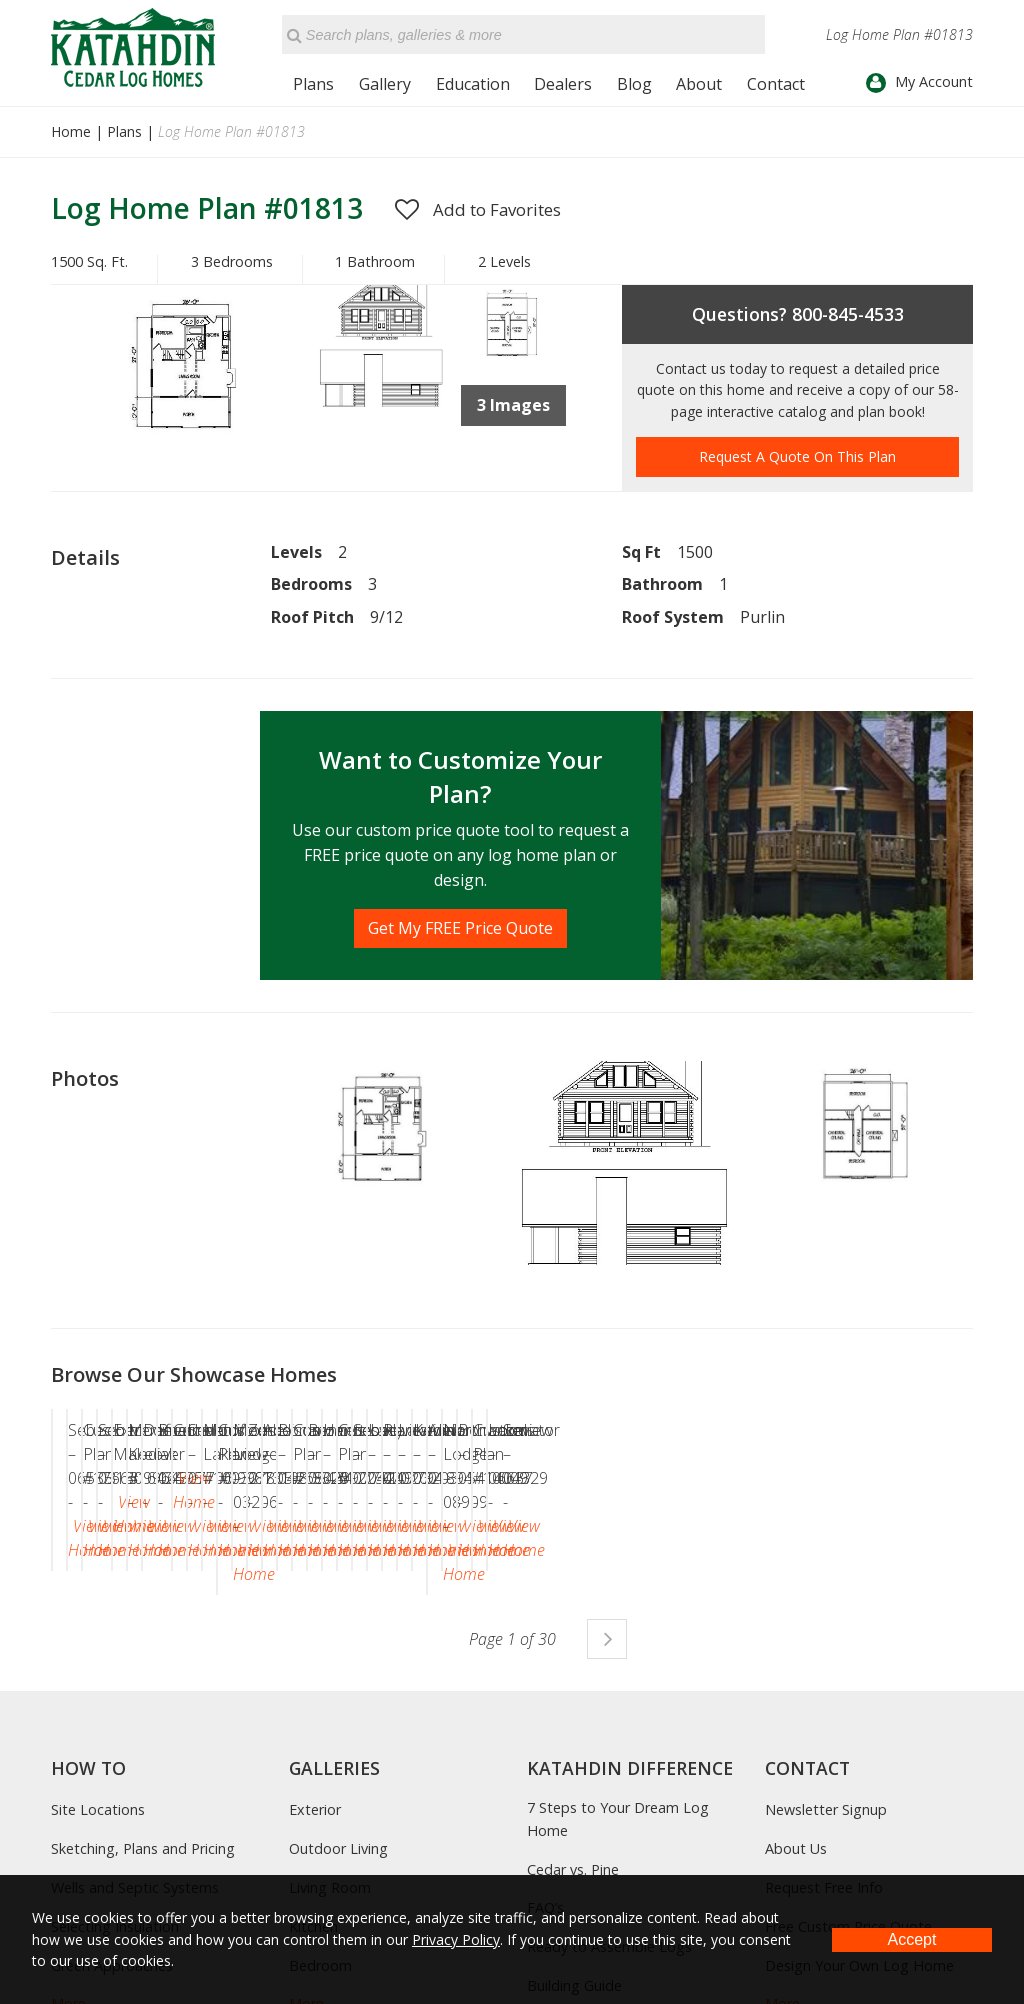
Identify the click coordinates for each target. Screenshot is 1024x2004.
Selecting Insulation (115, 1806)
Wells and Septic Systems (135, 1767)
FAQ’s (545, 1787)
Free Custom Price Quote (848, 1806)
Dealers (563, 84)
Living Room (330, 1767)
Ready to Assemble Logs (609, 1826)
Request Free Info (824, 1767)
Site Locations (98, 1689)
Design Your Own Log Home (859, 1845)
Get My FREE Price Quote (460, 928)
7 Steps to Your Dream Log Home (618, 1698)
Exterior (315, 1689)
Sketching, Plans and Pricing (143, 1728)
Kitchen (313, 1806)
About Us (796, 1728)
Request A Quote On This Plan (797, 456)
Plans (313, 84)
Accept (912, 1939)
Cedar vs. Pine (573, 1749)
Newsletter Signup (826, 1689)
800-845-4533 (848, 314)
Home (71, 131)
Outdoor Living (338, 1728)
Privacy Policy (456, 1939)
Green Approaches (112, 1845)
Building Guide (574, 1865)
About (699, 84)
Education (473, 84)
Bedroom (320, 1845)
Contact (776, 84)
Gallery (385, 84)
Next (607, 1519)
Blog (634, 84)
